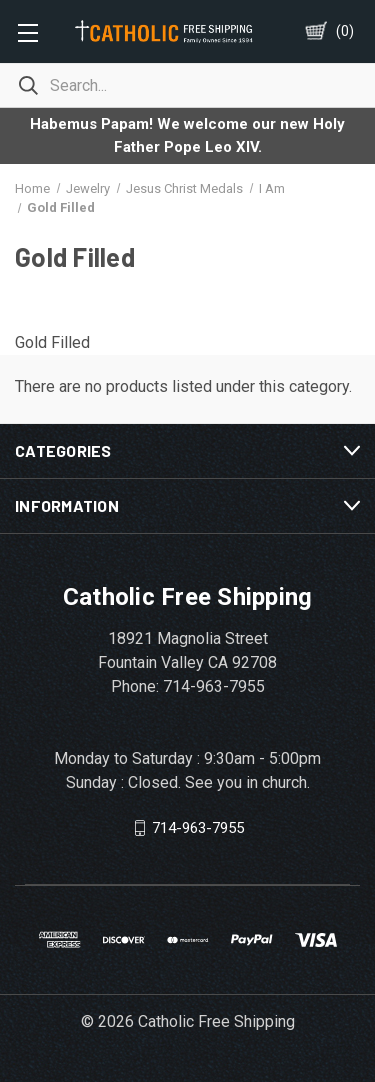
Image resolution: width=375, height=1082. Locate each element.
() (345, 31)
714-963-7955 (198, 827)
